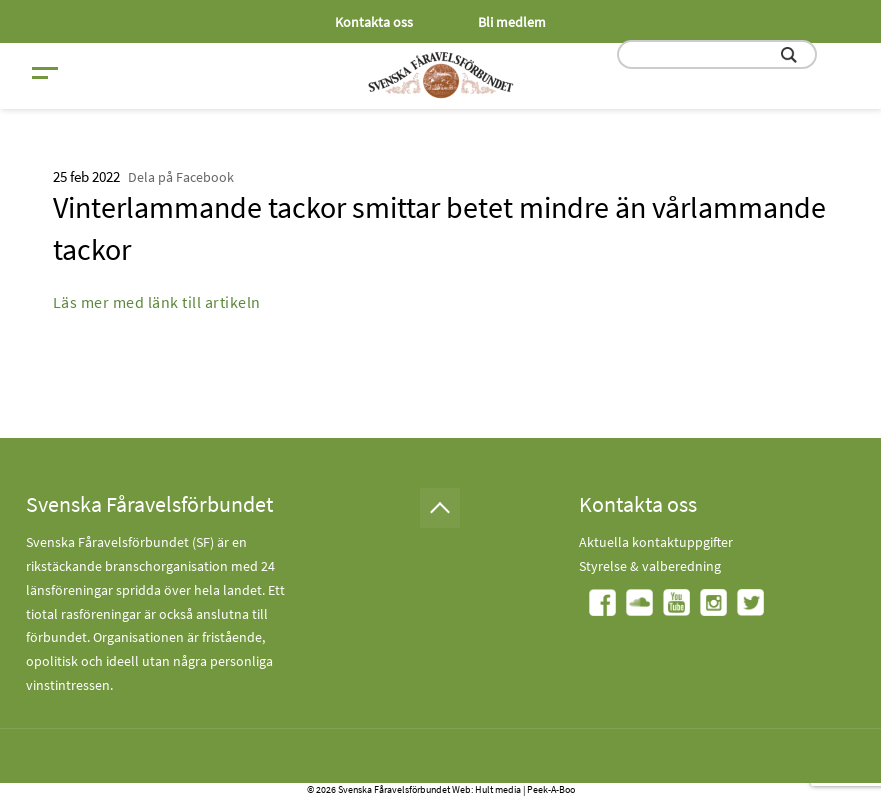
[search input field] (717, 54)
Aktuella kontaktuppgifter (656, 542)
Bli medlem (512, 22)
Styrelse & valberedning (650, 566)
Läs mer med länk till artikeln (157, 302)
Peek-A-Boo (551, 789)
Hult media (498, 789)
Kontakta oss (374, 22)
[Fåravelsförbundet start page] (441, 75)
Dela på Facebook (181, 177)
